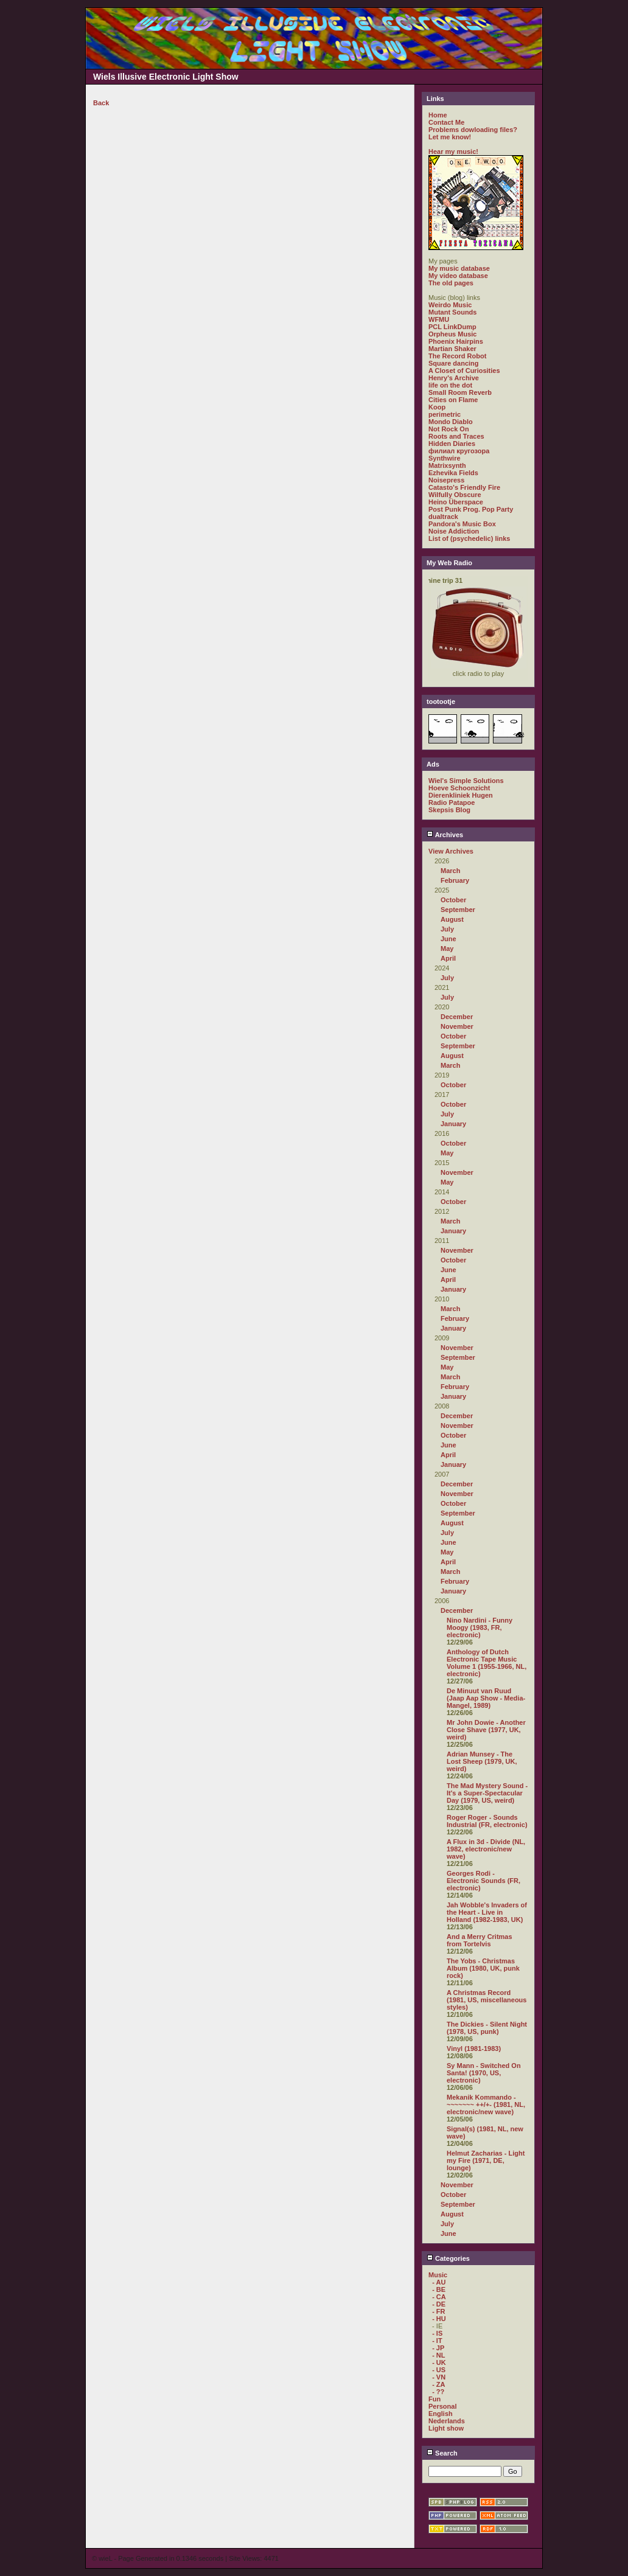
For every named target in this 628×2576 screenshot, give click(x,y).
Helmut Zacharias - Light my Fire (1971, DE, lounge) (486, 2160)
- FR (438, 2311)
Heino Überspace (455, 502)
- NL (438, 2355)
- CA (439, 2296)
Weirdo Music (450, 304)
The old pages (450, 283)
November (457, 1026)
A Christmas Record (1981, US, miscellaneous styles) (486, 2000)
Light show (446, 2428)
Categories (448, 2258)
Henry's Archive (453, 377)
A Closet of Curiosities (464, 370)
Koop (436, 407)
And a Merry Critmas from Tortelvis (479, 1940)
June (448, 938)
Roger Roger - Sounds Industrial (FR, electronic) (487, 1821)
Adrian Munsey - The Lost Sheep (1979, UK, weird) (482, 1761)
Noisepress (446, 480)
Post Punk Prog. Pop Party (470, 509)
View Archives (450, 851)
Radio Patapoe (451, 802)
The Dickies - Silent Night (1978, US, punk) (487, 2028)
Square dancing (453, 363)
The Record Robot (457, 356)
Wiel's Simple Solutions (466, 780)
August (452, 919)
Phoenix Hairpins (455, 341)
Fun (434, 2399)
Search (442, 2453)
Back (101, 102)
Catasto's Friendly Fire (464, 487)
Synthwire (444, 458)
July (447, 929)
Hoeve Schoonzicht (459, 788)
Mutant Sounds (452, 312)
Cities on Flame (453, 399)
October (453, 899)
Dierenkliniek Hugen (460, 795)
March (450, 870)
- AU (438, 2282)
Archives (445, 834)
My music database (459, 268)
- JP (438, 2347)
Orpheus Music (452, 334)
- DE (438, 2304)
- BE (438, 2289)
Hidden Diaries (451, 443)
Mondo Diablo (450, 421)
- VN (438, 2377)
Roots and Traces (456, 436)
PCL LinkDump (452, 326)
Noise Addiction (453, 531)
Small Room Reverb (460, 392)
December (457, 1016)
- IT (437, 2340)
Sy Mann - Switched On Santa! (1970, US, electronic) (484, 2073)
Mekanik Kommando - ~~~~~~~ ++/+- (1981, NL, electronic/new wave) (486, 2104)
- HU (439, 2318)
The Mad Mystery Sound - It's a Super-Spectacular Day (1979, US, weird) (487, 1793)
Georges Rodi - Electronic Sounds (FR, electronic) (483, 1881)
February (455, 880)
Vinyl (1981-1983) (474, 2048)
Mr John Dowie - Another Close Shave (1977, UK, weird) (486, 1730)
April (448, 958)
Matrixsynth (447, 465)
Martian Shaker (452, 348)
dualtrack (443, 516)
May (447, 948)
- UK (439, 2362)
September (458, 909)
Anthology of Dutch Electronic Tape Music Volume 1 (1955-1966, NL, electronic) (486, 1662)
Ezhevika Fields (453, 472)
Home (437, 115)
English (440, 2413)
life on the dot (450, 385)
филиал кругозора (458, 450)
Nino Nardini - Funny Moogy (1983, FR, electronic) (479, 1627)
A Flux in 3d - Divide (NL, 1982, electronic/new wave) (486, 1849)
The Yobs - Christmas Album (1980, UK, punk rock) (483, 1968)
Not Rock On (448, 429)
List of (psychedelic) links (469, 538)
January (453, 1123)
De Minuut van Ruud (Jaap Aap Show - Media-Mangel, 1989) (486, 1698)
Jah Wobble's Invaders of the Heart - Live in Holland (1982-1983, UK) (487, 1912)
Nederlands (446, 2421)
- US (438, 2369)
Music (437, 2274)
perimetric (444, 414)
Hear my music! (453, 151)
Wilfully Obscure (454, 494)
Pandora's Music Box (462, 523)
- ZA (438, 2384)
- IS (437, 2333)
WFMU (438, 319)
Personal (442, 2406)
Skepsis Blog (449, 809)
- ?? (438, 2391)
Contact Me (446, 122)
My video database (458, 275)
